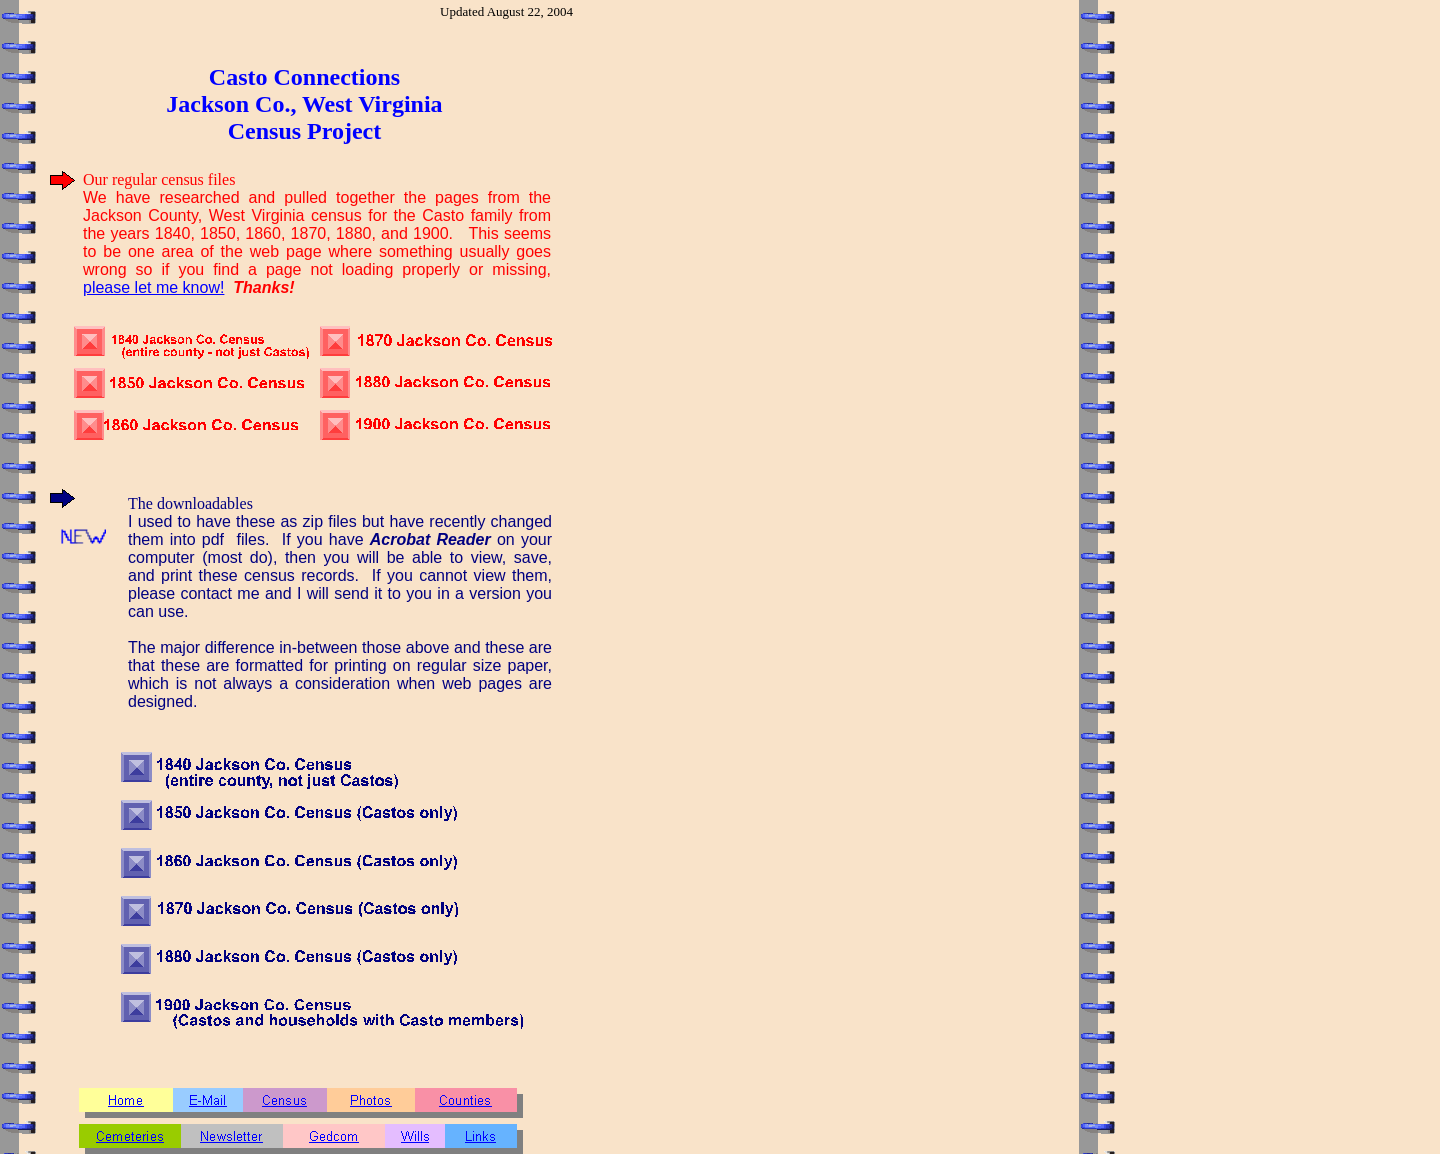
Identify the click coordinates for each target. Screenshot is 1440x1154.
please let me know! (153, 287)
